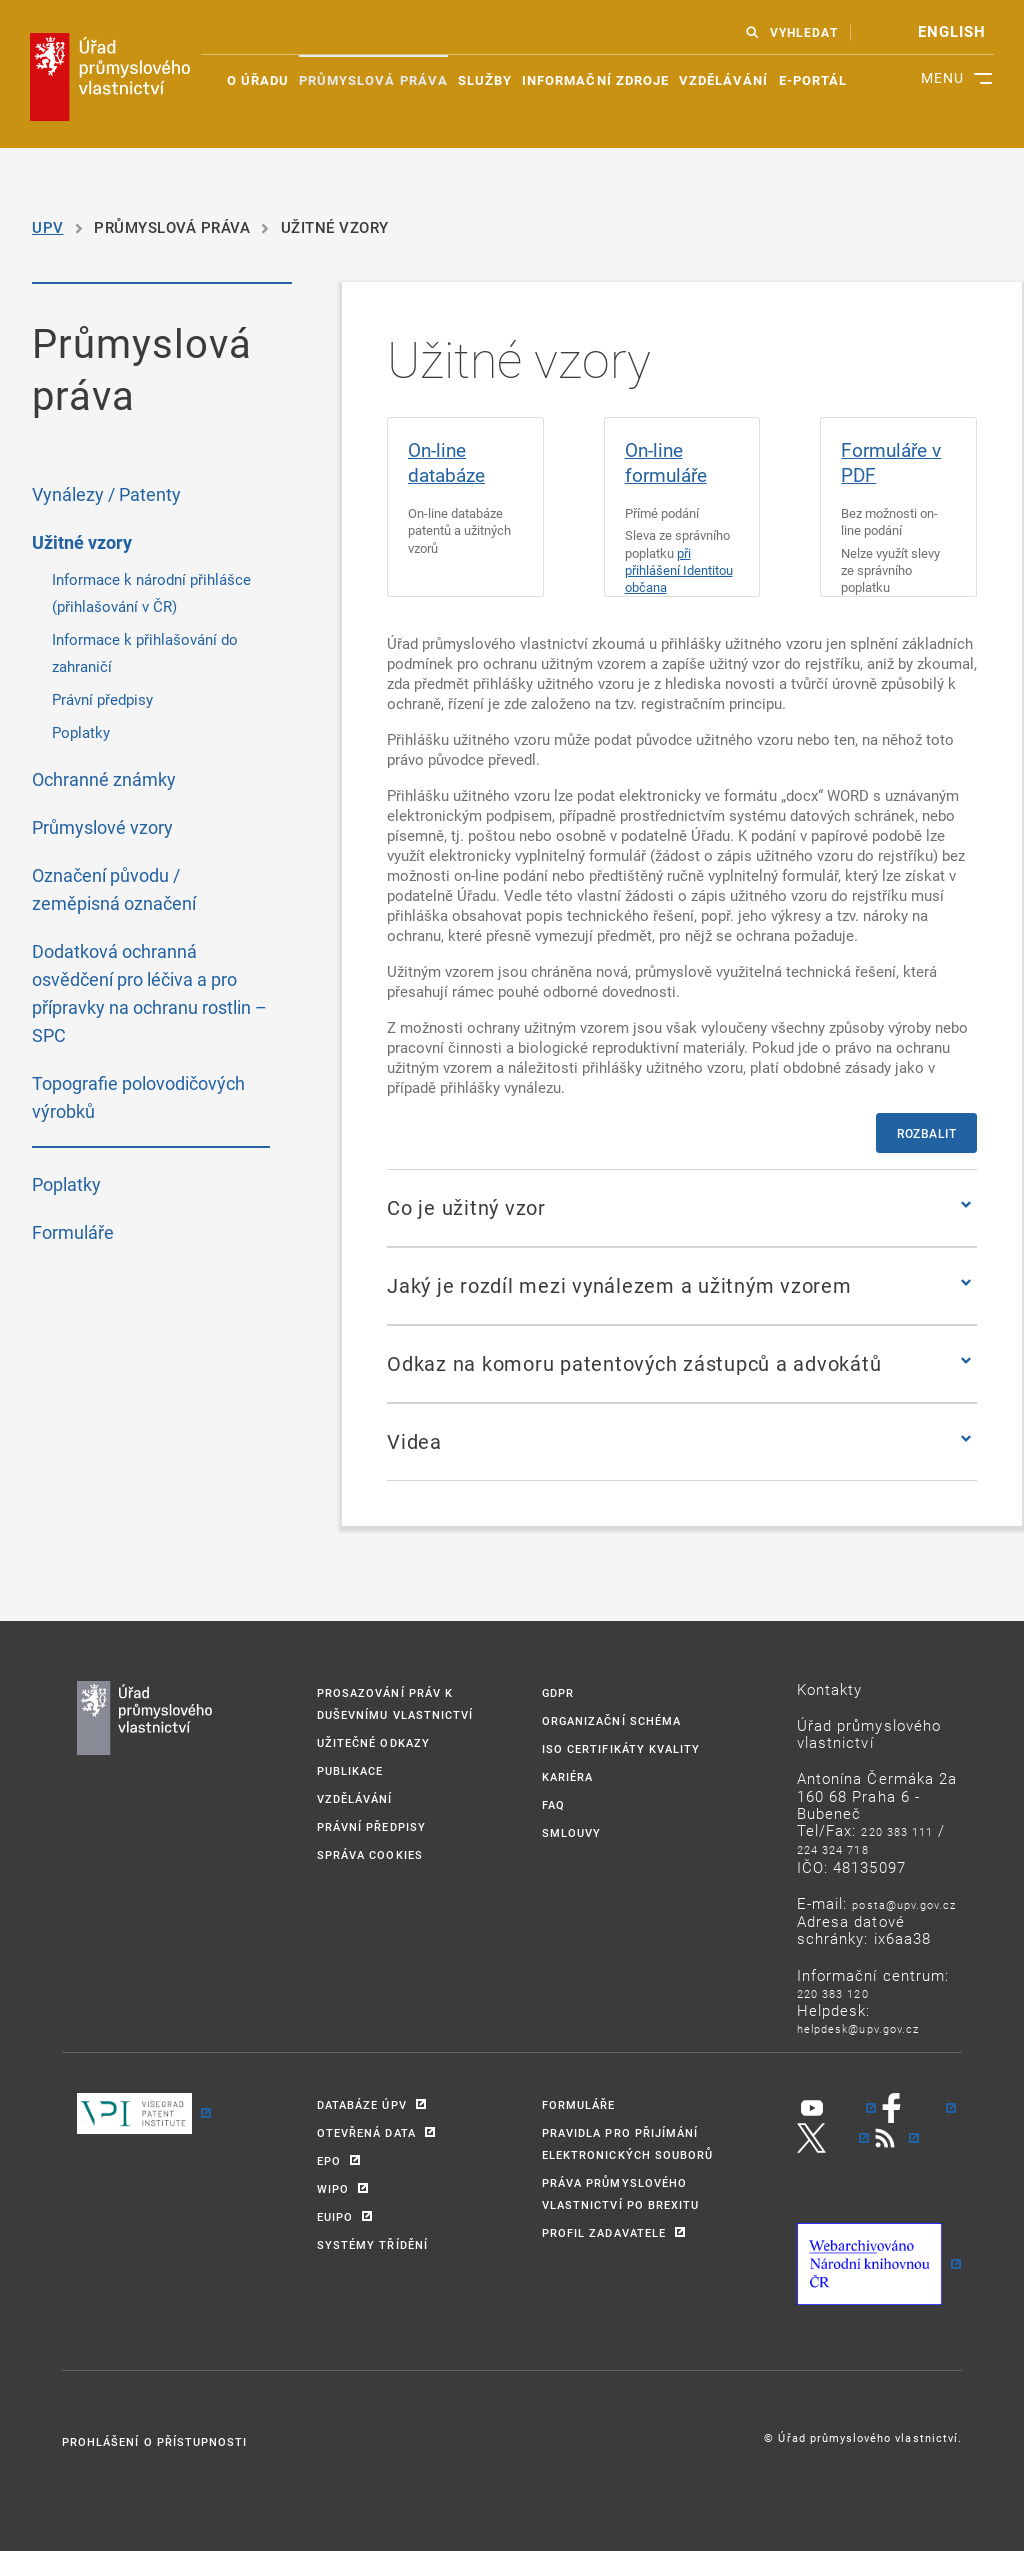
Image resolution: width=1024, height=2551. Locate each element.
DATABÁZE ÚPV (362, 2104)
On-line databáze (446, 462)
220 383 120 (833, 1993)
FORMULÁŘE (578, 2104)
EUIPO (335, 2216)
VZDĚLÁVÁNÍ (355, 1798)
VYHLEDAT (803, 33)
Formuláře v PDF (891, 462)
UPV (48, 227)
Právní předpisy (102, 699)
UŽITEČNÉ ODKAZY (373, 1742)
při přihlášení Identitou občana (679, 570)
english (952, 32)
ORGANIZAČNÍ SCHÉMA (611, 1720)
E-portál (813, 80)
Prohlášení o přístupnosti (154, 2441)
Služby (485, 80)
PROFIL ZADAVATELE (604, 2232)
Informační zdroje (595, 80)
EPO (329, 2160)
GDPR (558, 1692)
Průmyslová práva (373, 80)
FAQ (553, 1804)
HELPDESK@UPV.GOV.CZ (858, 2028)
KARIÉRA (567, 1776)
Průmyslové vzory (102, 827)
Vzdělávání (724, 80)
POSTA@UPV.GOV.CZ (904, 1904)
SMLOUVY (571, 1832)
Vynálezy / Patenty (106, 494)
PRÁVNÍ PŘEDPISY (371, 1826)
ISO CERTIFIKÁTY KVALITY (621, 1748)
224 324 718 (833, 1849)
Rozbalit (926, 1133)
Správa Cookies (370, 1854)
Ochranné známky (104, 779)
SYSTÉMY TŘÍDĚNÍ (372, 2244)
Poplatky (81, 732)
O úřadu (258, 80)
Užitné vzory (82, 542)
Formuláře (73, 1232)
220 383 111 (897, 1831)
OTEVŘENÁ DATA (366, 2132)
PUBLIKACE (350, 1770)
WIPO (333, 2188)
